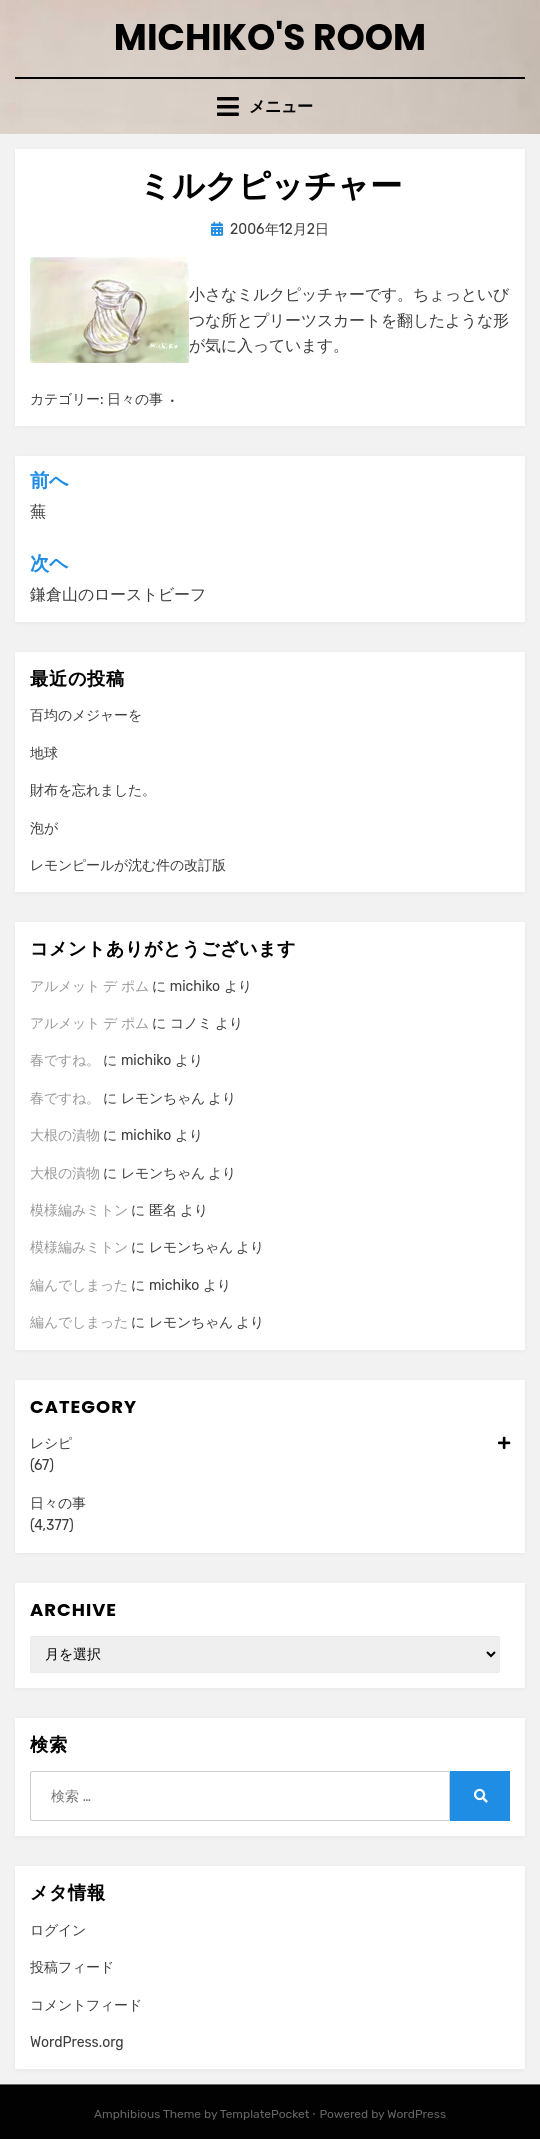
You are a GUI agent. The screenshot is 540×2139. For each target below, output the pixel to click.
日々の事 (135, 399)
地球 (44, 753)
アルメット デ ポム (89, 986)
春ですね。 (65, 1060)
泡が (44, 828)
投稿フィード (72, 1967)
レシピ (270, 1444)
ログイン (58, 1930)
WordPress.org (77, 2042)
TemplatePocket (265, 2114)
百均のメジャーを (86, 715)
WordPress (416, 2114)
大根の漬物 (65, 1135)
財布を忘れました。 (93, 790)
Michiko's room (270, 37)
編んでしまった (79, 1285)
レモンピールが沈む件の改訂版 (128, 865)
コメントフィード (86, 2005)
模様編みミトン (79, 1210)
